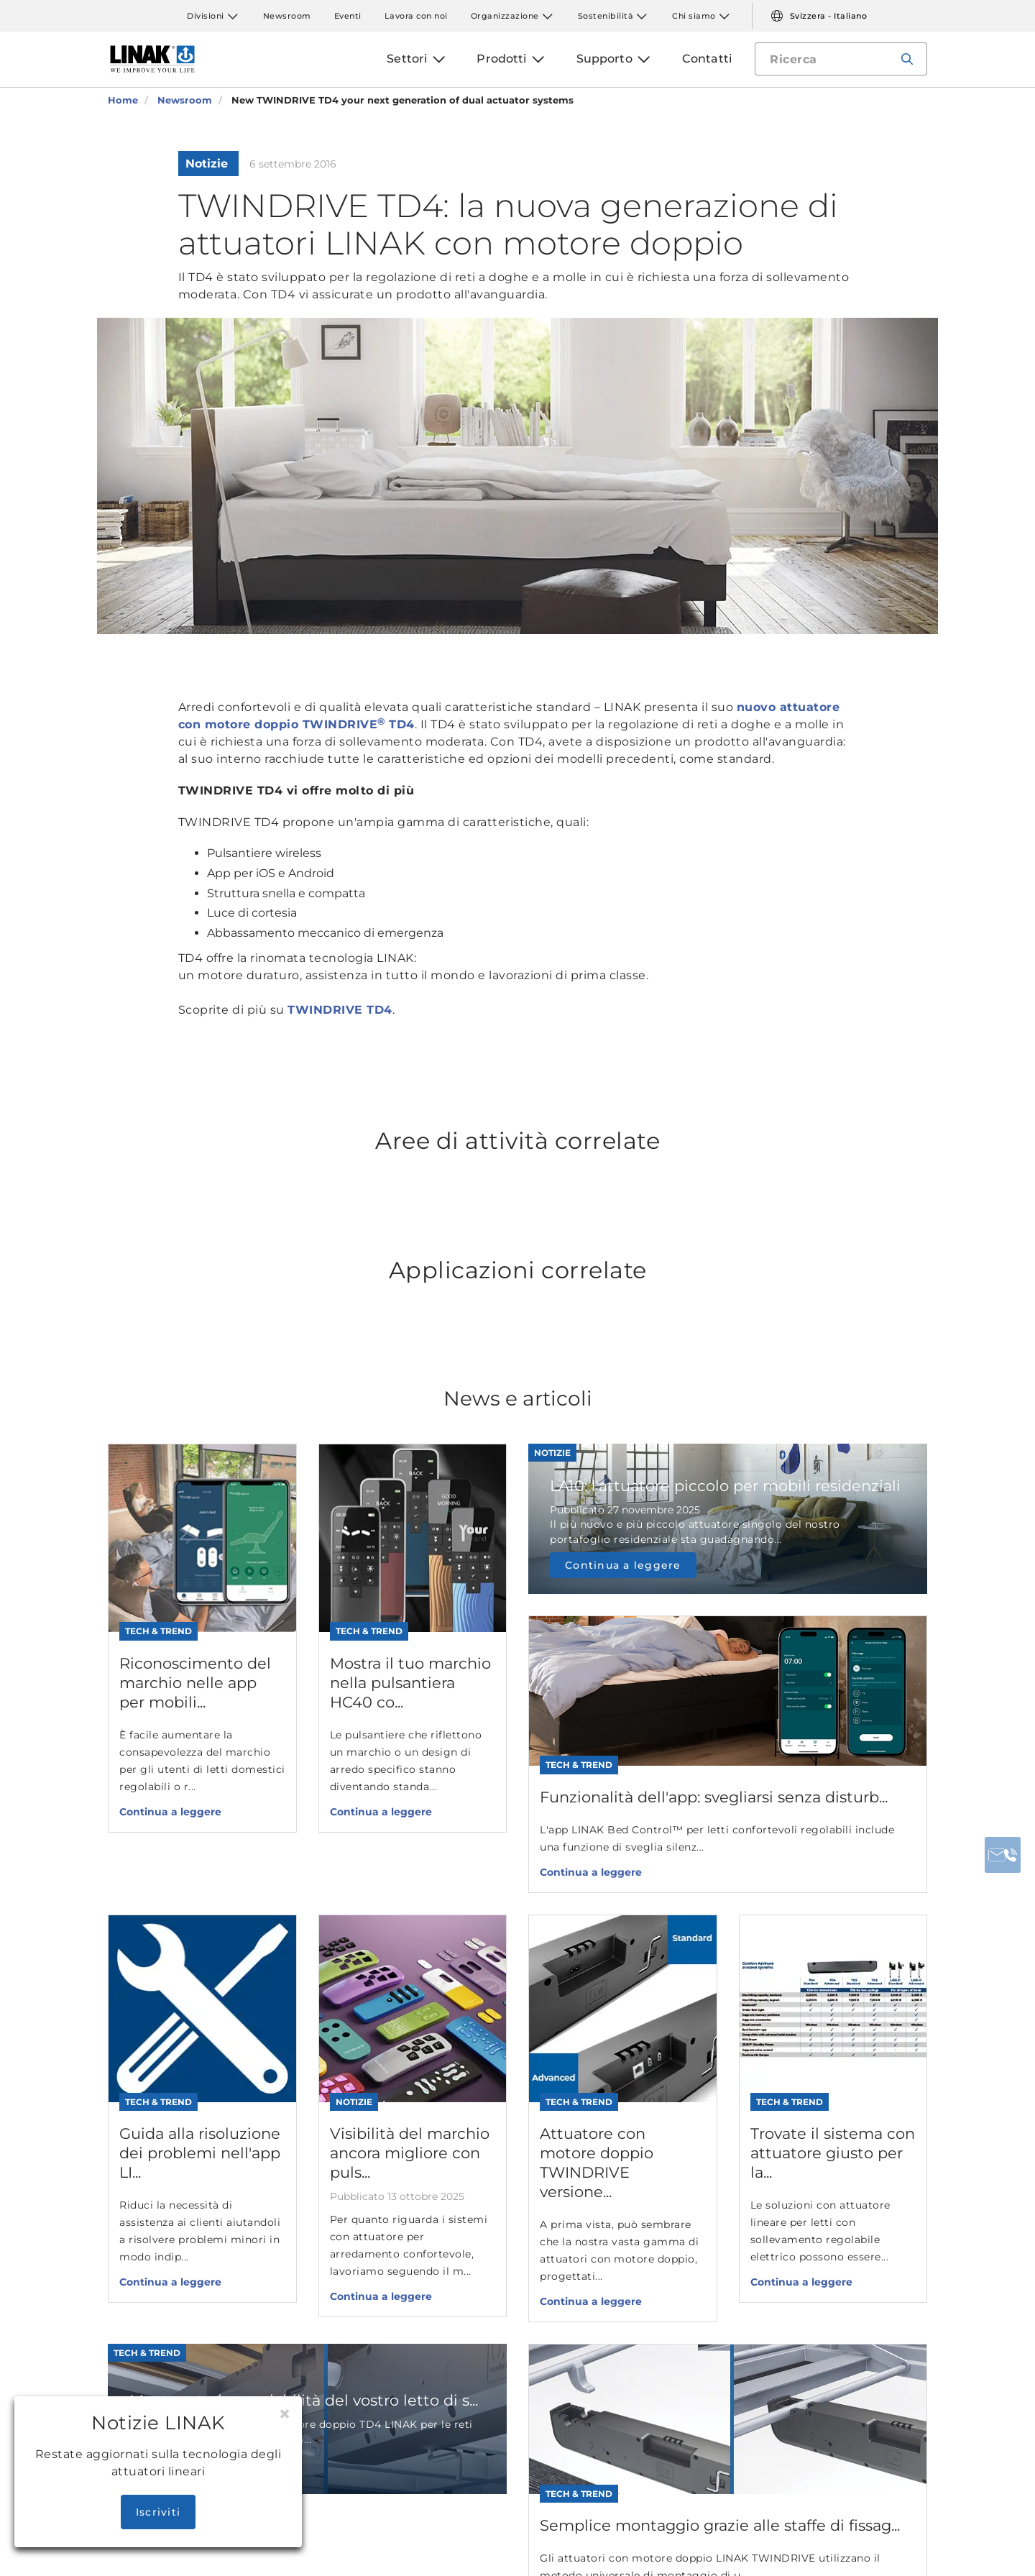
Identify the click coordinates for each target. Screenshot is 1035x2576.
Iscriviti (158, 2512)
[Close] (284, 2414)
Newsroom (287, 16)
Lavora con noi (416, 16)
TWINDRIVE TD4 (340, 1010)
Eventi (348, 16)
